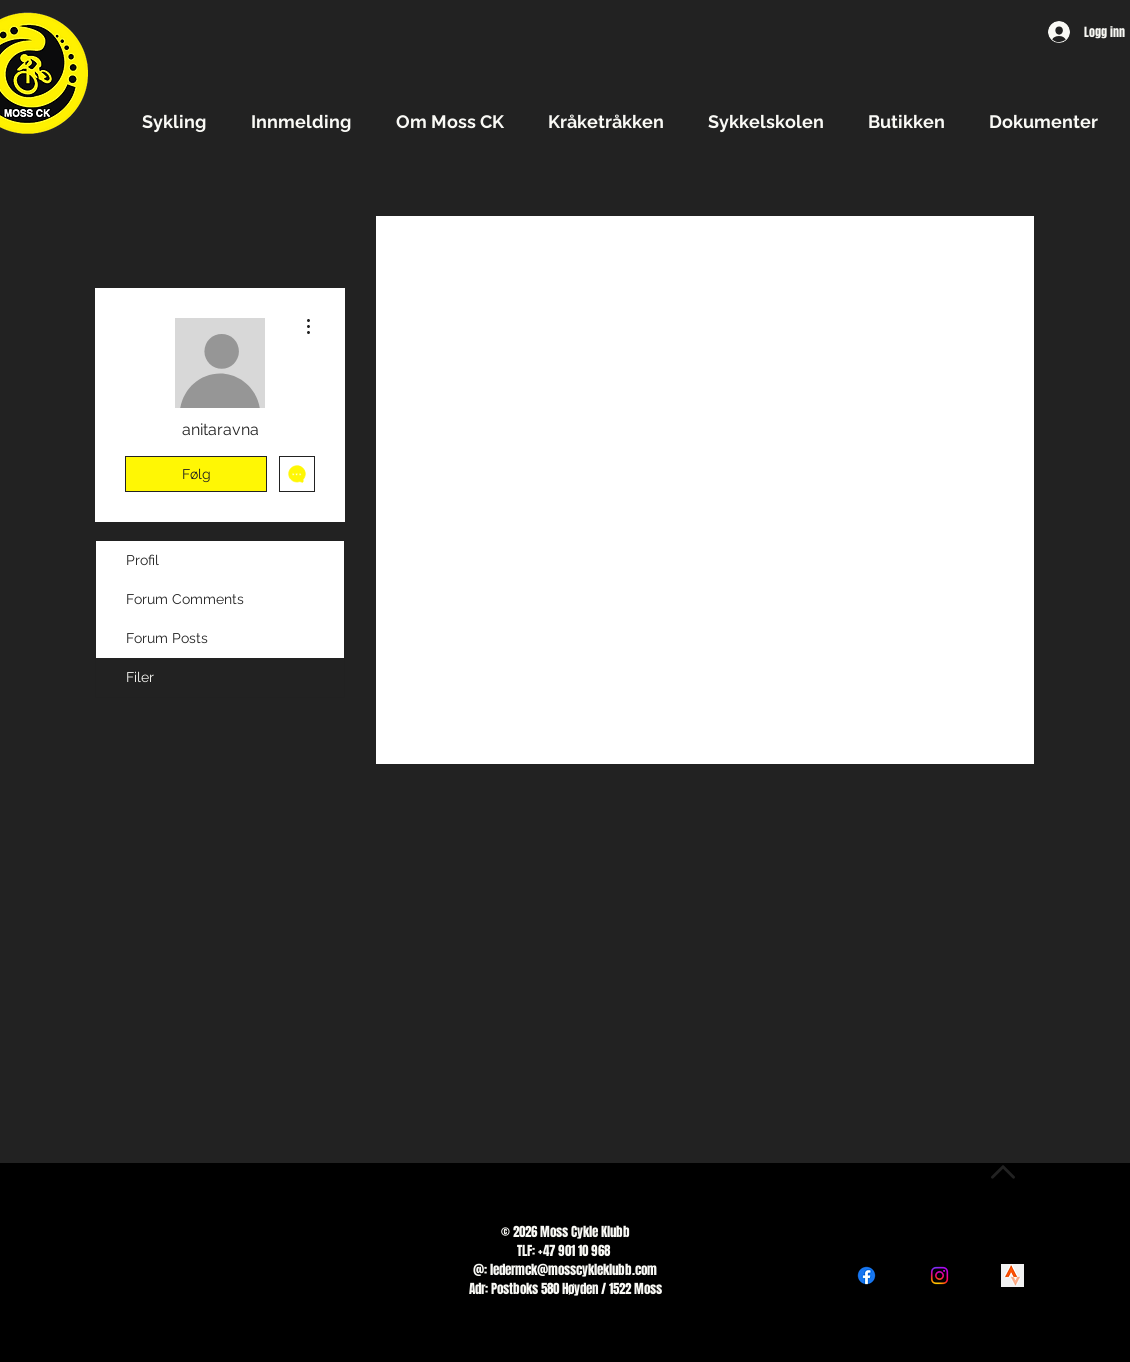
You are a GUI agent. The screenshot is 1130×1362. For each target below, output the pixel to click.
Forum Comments (185, 599)
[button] (181, 121)
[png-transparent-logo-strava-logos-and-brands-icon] (1012, 1275)
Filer (140, 677)
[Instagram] (939, 1275)
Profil (142, 560)
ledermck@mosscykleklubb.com (573, 1269)
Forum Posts (167, 638)
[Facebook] (866, 1275)
